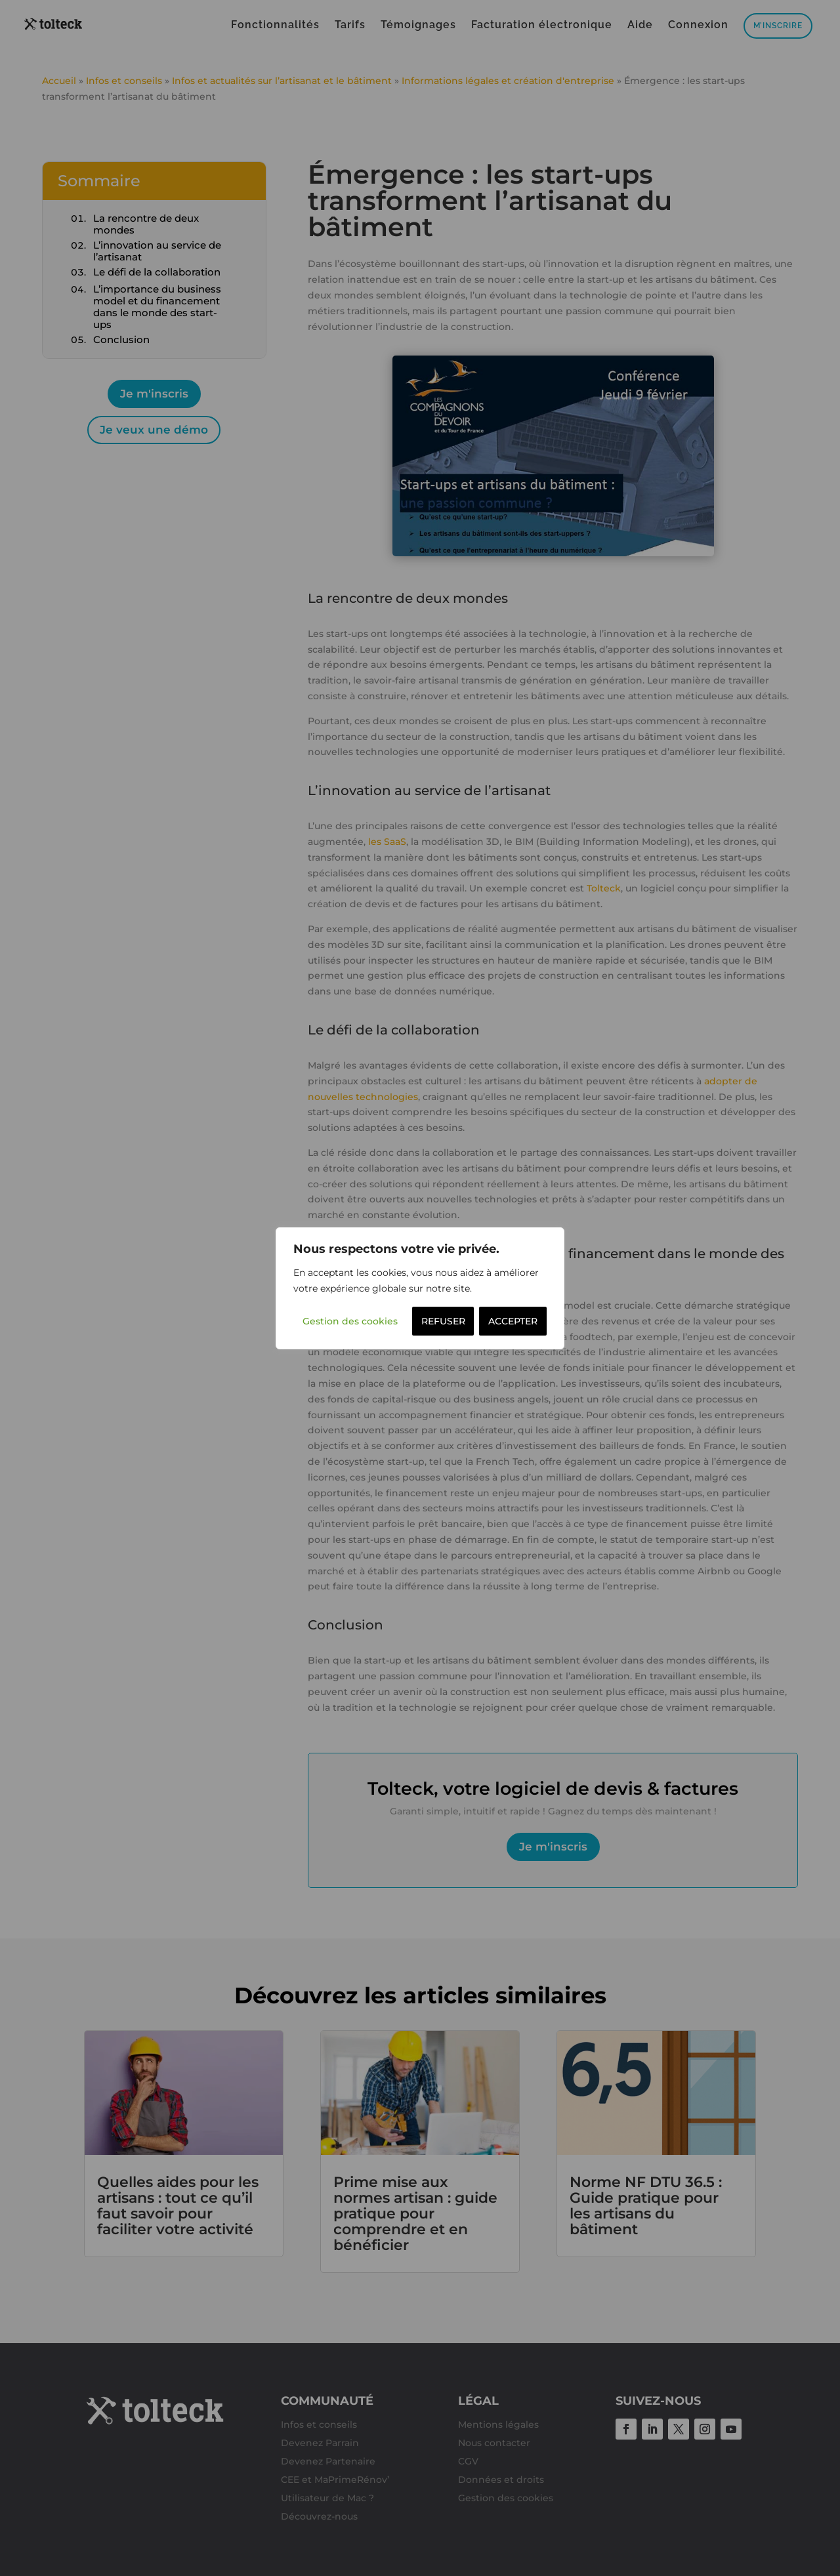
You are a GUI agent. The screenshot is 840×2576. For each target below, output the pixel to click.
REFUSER (443, 1321)
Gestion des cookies (350, 1321)
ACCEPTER (512, 1321)
